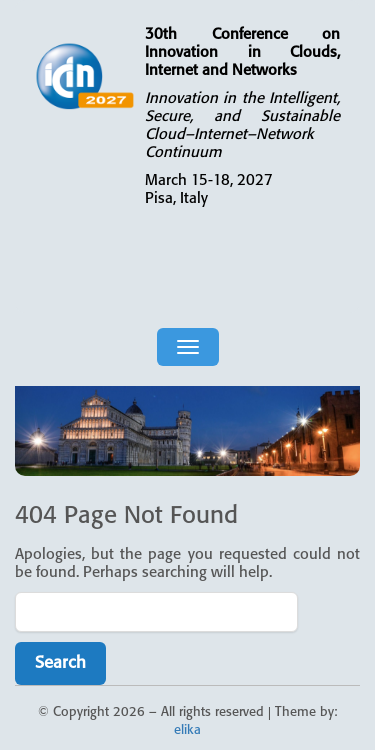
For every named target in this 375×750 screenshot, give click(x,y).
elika (187, 730)
